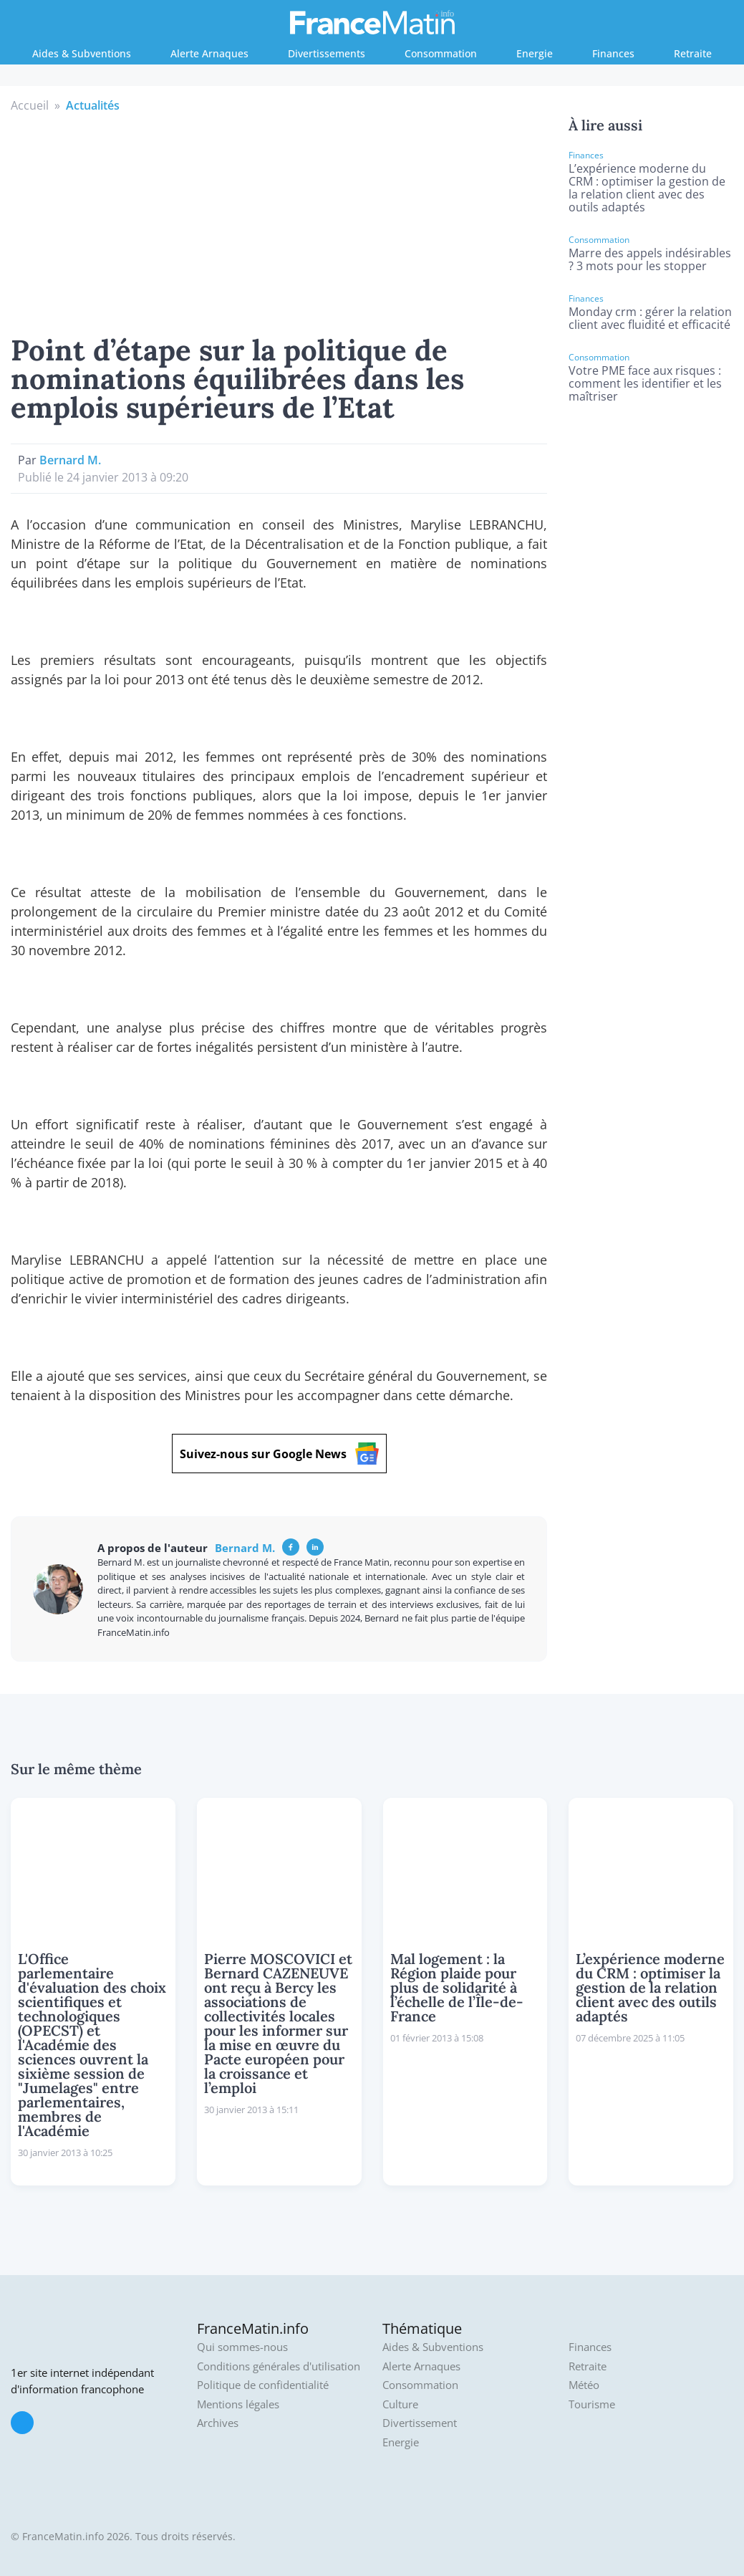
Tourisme (592, 2404)
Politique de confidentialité (263, 2385)
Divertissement (419, 2423)
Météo (584, 2385)
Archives (217, 2423)
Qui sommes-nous (242, 2347)
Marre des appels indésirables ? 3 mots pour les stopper (650, 259)
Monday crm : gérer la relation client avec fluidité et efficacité (650, 318)
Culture (400, 2404)
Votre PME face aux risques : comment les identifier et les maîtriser (645, 383)
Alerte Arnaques (209, 53)
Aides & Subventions (81, 53)
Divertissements (326, 53)
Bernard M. (70, 460)
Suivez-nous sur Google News (279, 1453)
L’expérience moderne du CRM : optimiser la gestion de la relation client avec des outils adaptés (647, 188)
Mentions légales (238, 2404)
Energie (534, 53)
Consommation (441, 53)
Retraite (693, 53)
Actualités (93, 105)
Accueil (30, 105)
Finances (613, 53)
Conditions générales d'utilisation (278, 2366)
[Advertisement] (279, 221)
